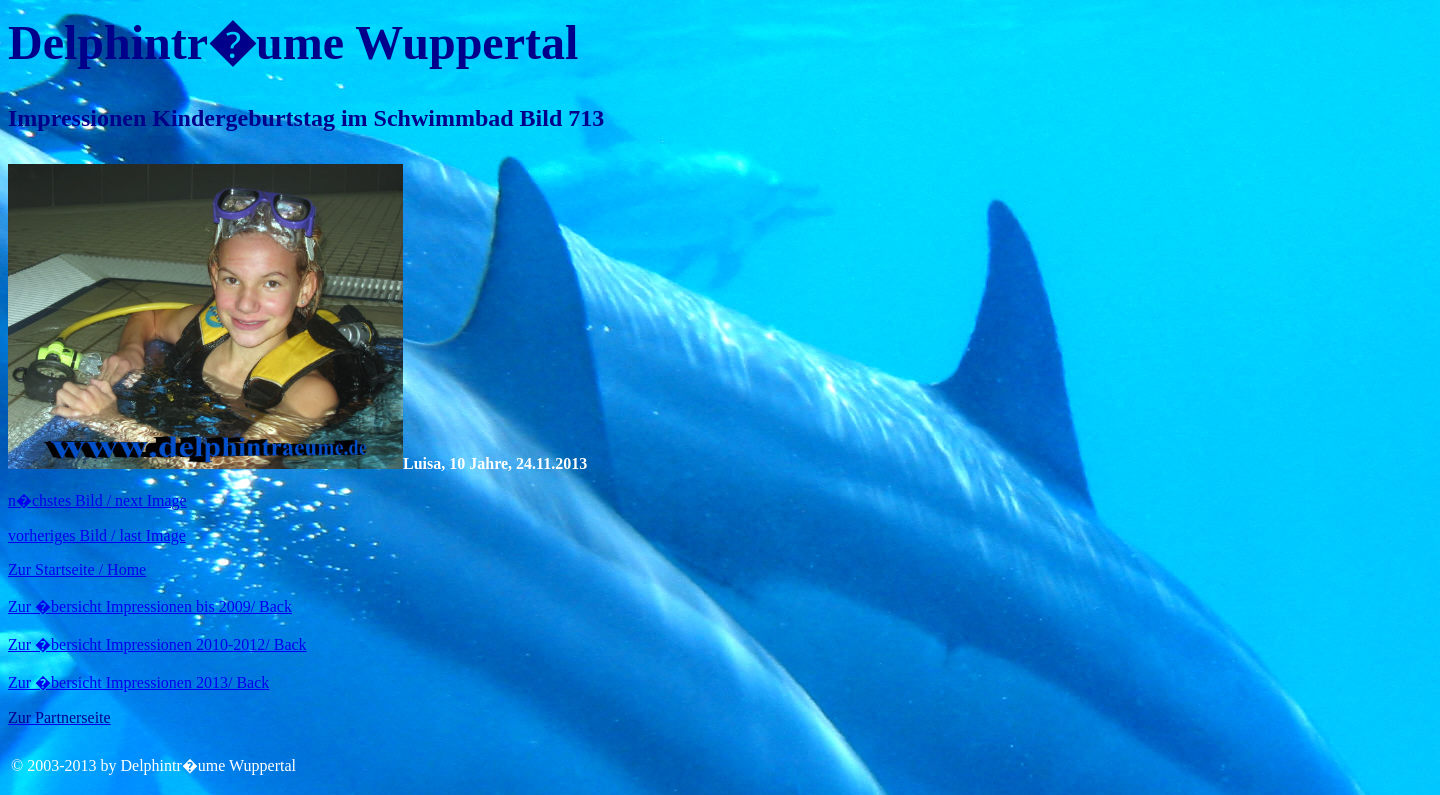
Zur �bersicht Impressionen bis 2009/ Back (150, 606)
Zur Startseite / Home (77, 569)
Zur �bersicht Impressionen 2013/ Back (138, 682)
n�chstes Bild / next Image (97, 500)
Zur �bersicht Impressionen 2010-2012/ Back (157, 644)
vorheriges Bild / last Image (97, 535)
